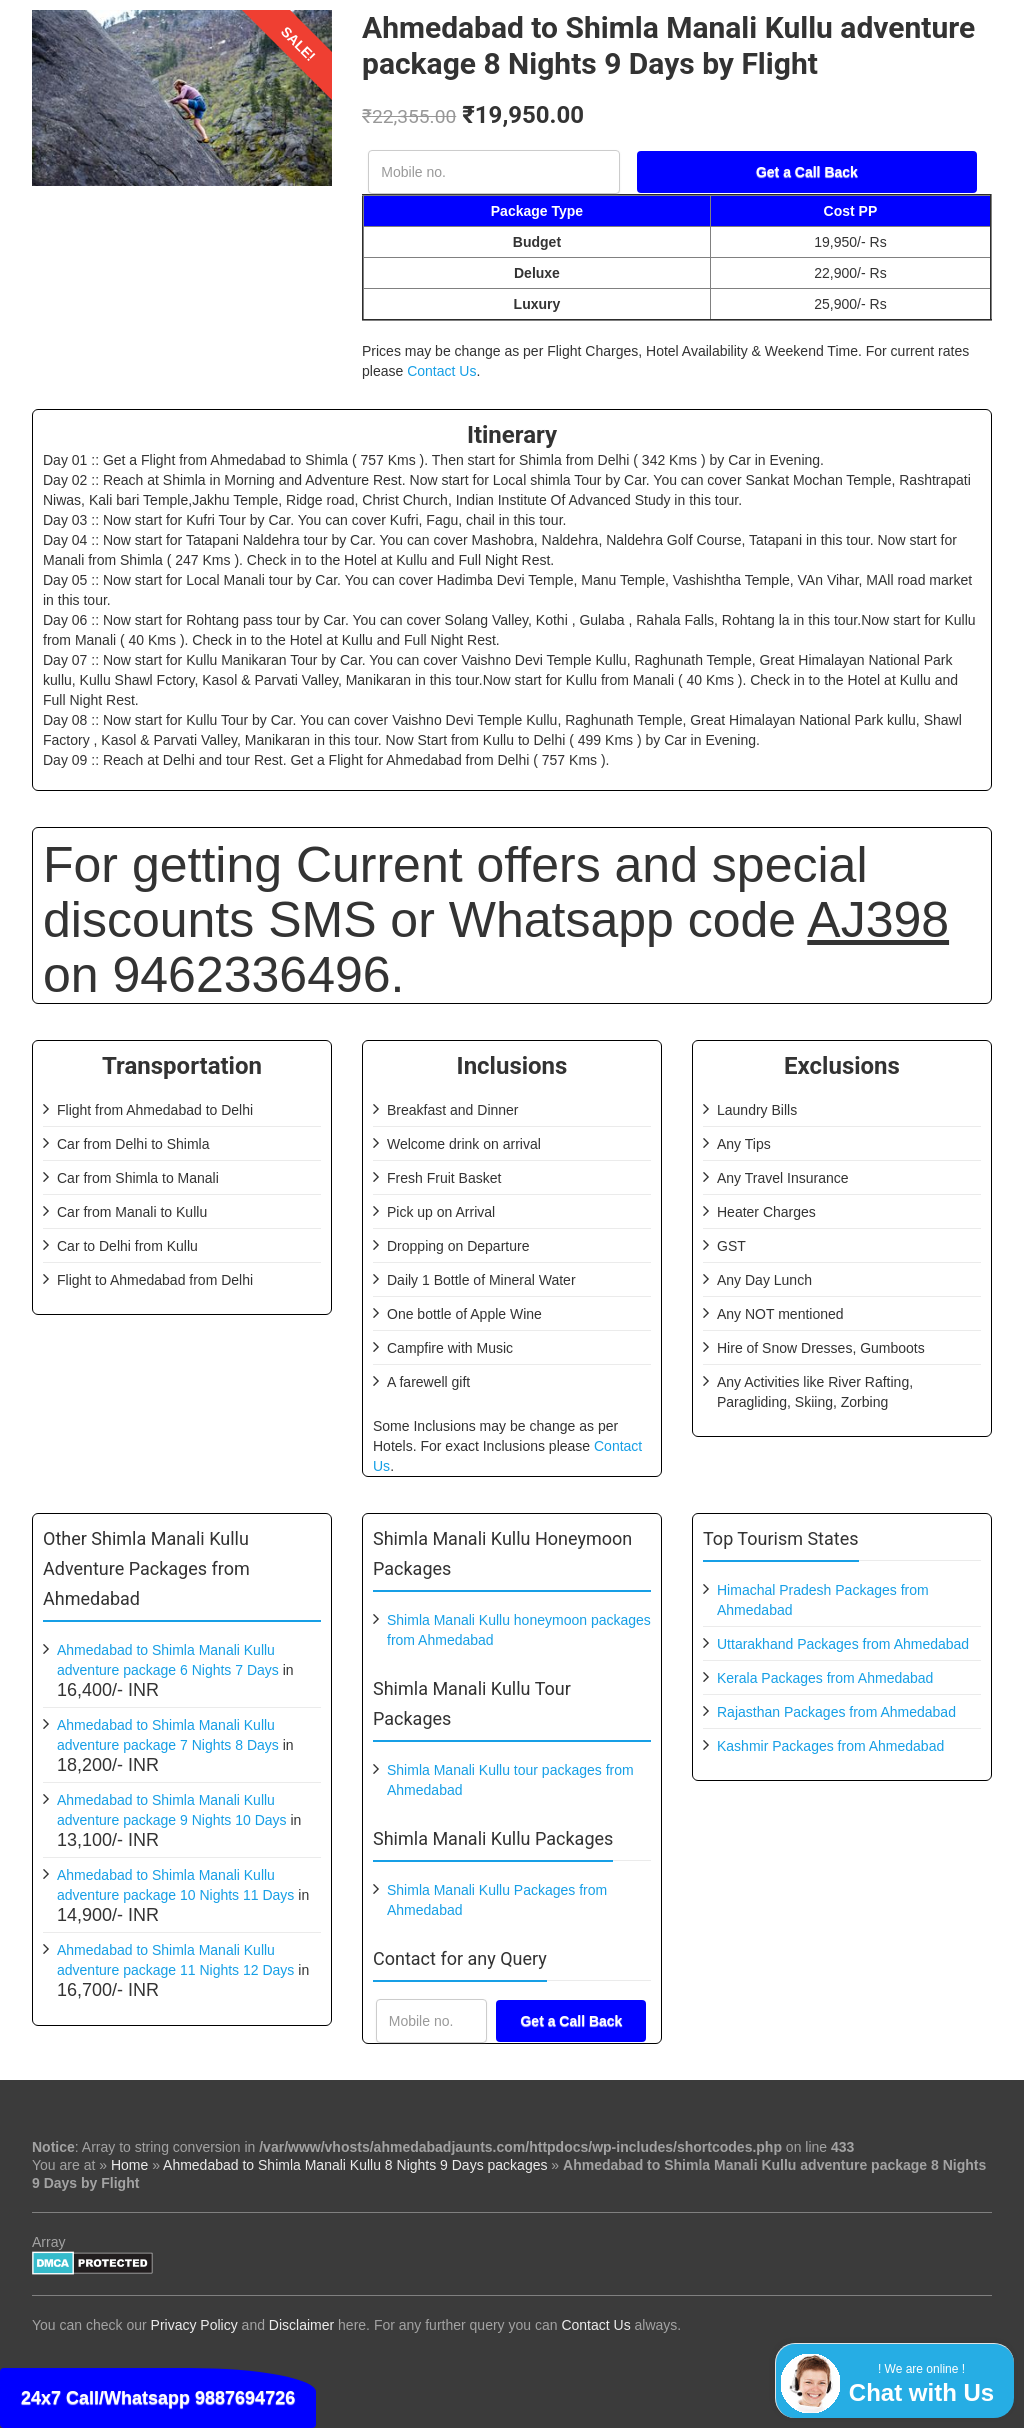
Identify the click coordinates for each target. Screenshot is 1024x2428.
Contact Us (441, 371)
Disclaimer (301, 2325)
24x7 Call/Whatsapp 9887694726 (158, 2398)
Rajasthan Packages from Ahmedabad (836, 1712)
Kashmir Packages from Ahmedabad (830, 1746)
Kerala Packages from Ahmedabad (825, 1678)
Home (129, 2165)
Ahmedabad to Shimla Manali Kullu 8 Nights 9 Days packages (355, 2165)
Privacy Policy (194, 2325)
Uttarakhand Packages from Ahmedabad (843, 1644)
